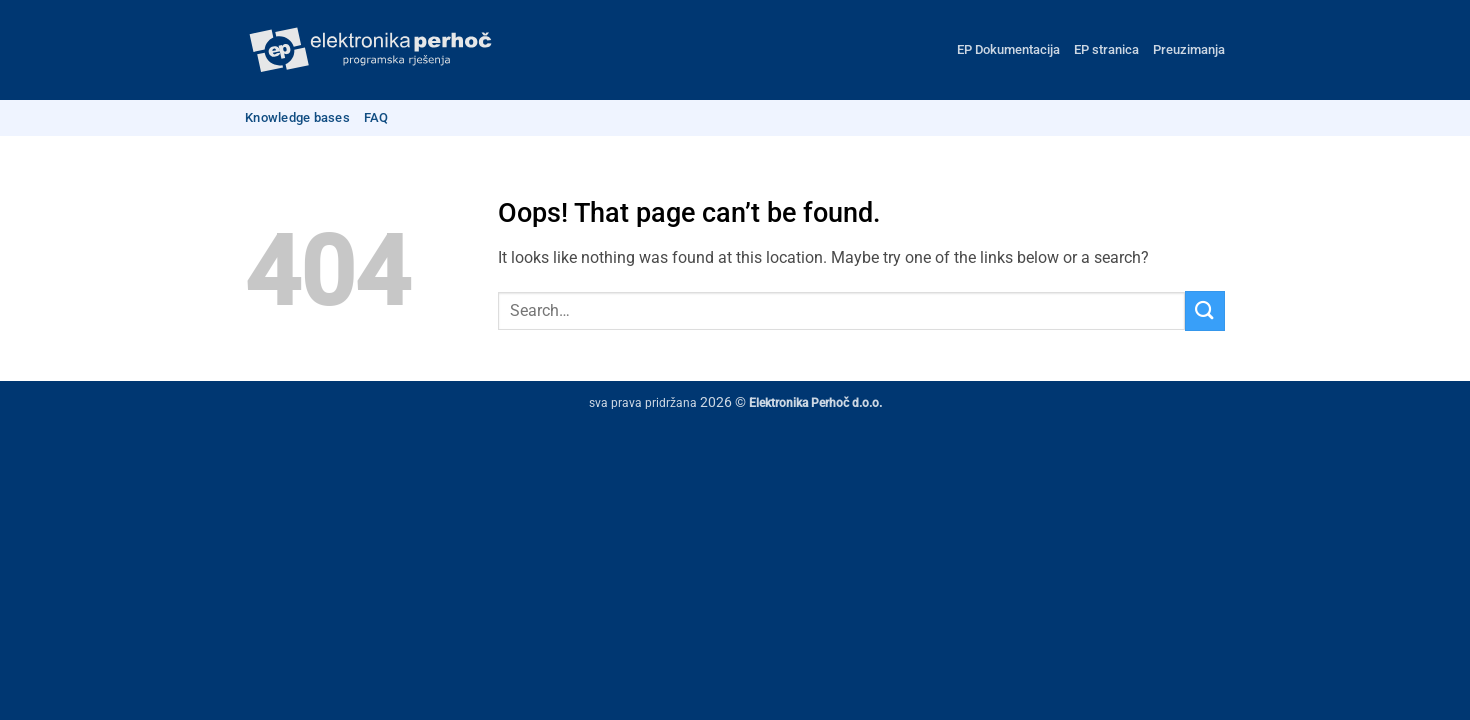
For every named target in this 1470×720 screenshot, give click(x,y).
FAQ (376, 117)
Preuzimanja (1189, 49)
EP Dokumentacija (1008, 49)
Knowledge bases (297, 117)
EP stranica (1106, 49)
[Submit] (1205, 310)
